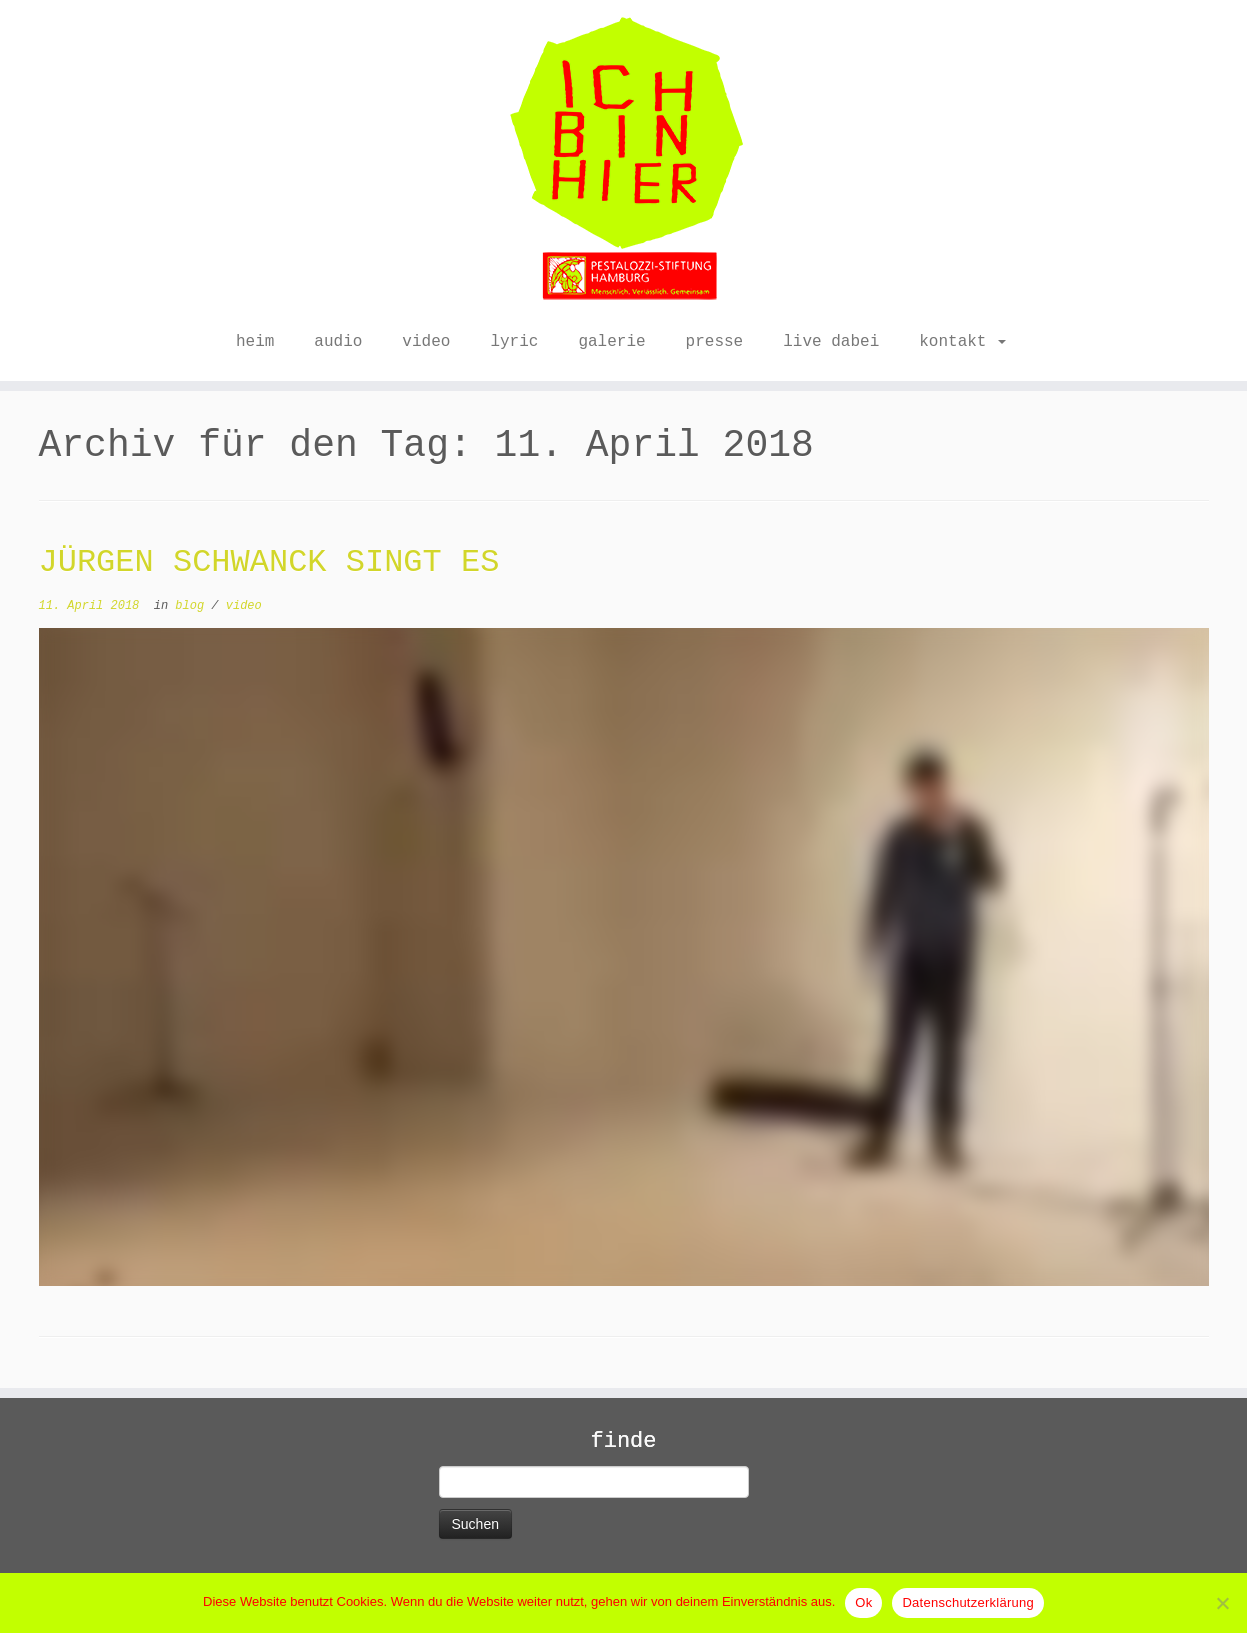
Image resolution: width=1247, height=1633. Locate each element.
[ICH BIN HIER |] (623, 160)
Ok (863, 1602)
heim (255, 342)
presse (715, 342)
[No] (1222, 1603)
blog (193, 606)
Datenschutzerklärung (967, 1602)
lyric (514, 342)
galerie (611, 342)
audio (338, 342)
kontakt (962, 342)
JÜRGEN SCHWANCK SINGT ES (269, 562)
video (426, 342)
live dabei (831, 342)
